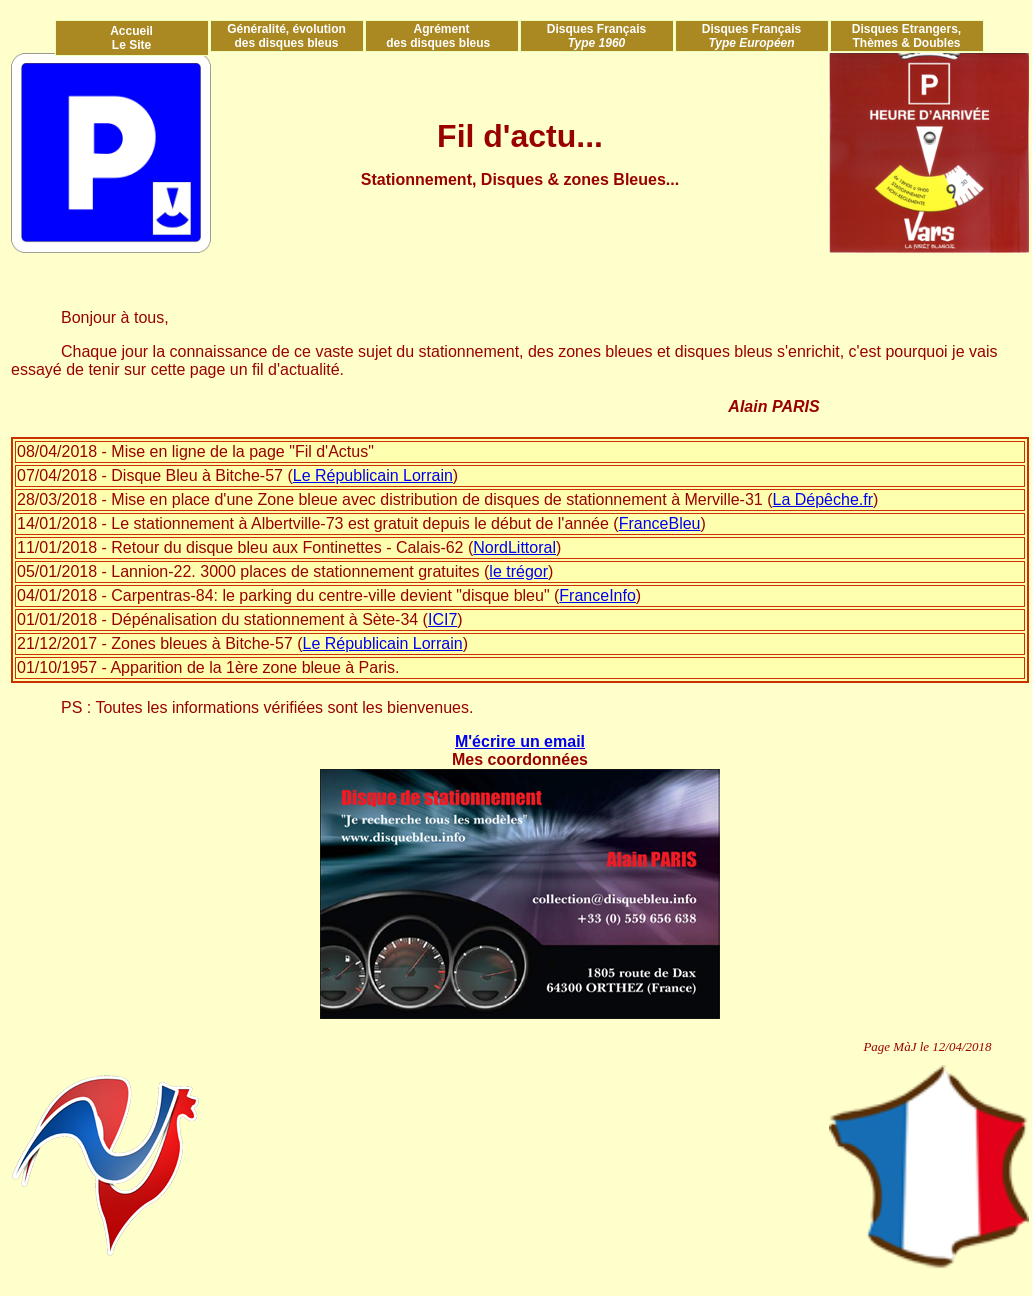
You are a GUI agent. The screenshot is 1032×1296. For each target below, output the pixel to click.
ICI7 (442, 619)
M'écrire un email (520, 741)
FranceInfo (597, 595)
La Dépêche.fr (823, 499)
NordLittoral (514, 547)
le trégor (518, 571)
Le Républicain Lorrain (373, 475)
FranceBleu (660, 523)
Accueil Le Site (131, 38)
